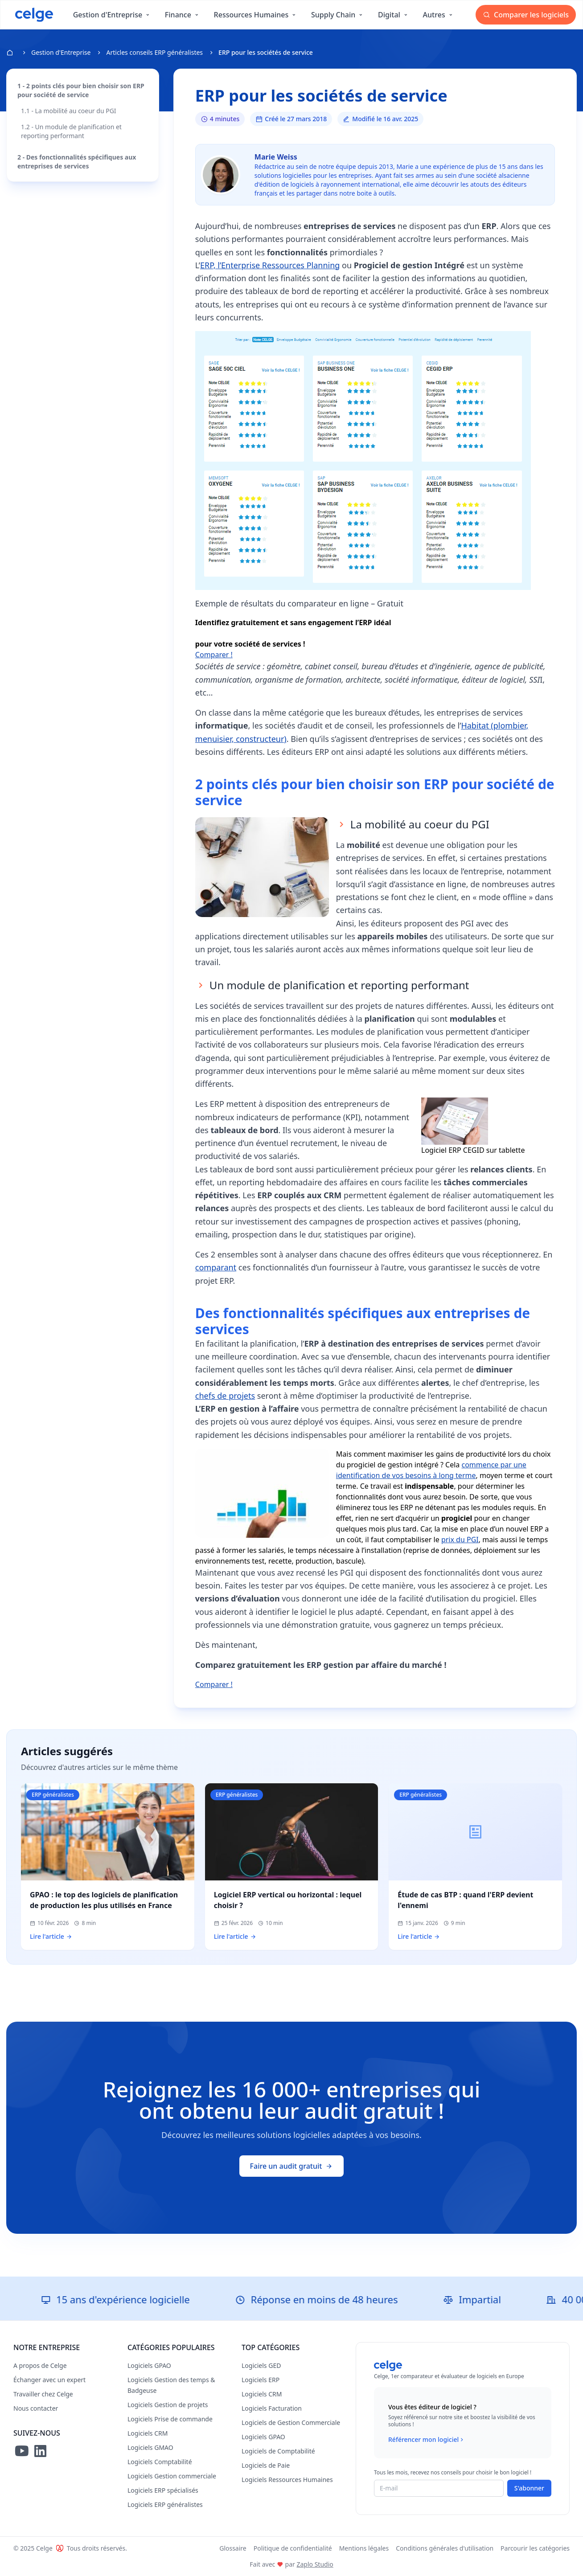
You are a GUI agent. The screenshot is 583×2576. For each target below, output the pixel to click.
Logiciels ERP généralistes (165, 2504)
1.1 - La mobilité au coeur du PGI (68, 110)
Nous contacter (35, 2408)
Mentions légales (364, 2548)
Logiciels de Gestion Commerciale (291, 2422)
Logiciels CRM (147, 2433)
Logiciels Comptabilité (159, 2461)
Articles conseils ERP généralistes (154, 52)
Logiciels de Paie (266, 2465)
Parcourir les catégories (535, 2548)
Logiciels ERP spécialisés (162, 2490)
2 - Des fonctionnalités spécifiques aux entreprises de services (76, 161)
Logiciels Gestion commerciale (171, 2476)
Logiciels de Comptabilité (278, 2451)
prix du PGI (460, 1539)
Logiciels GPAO (149, 2365)
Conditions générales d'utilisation (444, 2548)
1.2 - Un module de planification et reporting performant (71, 131)
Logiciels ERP (260, 2379)
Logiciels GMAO (150, 2447)
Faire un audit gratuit (291, 2166)
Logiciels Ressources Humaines (287, 2479)
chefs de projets (225, 1395)
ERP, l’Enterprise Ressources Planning (270, 265)
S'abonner (529, 2488)
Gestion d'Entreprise (60, 52)
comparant (215, 1267)
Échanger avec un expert (49, 2379)
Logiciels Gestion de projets (167, 2404)
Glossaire (232, 2548)
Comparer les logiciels (526, 15)
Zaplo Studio (314, 2564)
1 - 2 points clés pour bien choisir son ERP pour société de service (80, 90)
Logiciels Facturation (272, 2408)
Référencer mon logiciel (426, 2439)
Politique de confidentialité (293, 2548)
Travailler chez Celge (43, 2394)
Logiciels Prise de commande (170, 2419)
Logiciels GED (261, 2365)
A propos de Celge (40, 2365)
